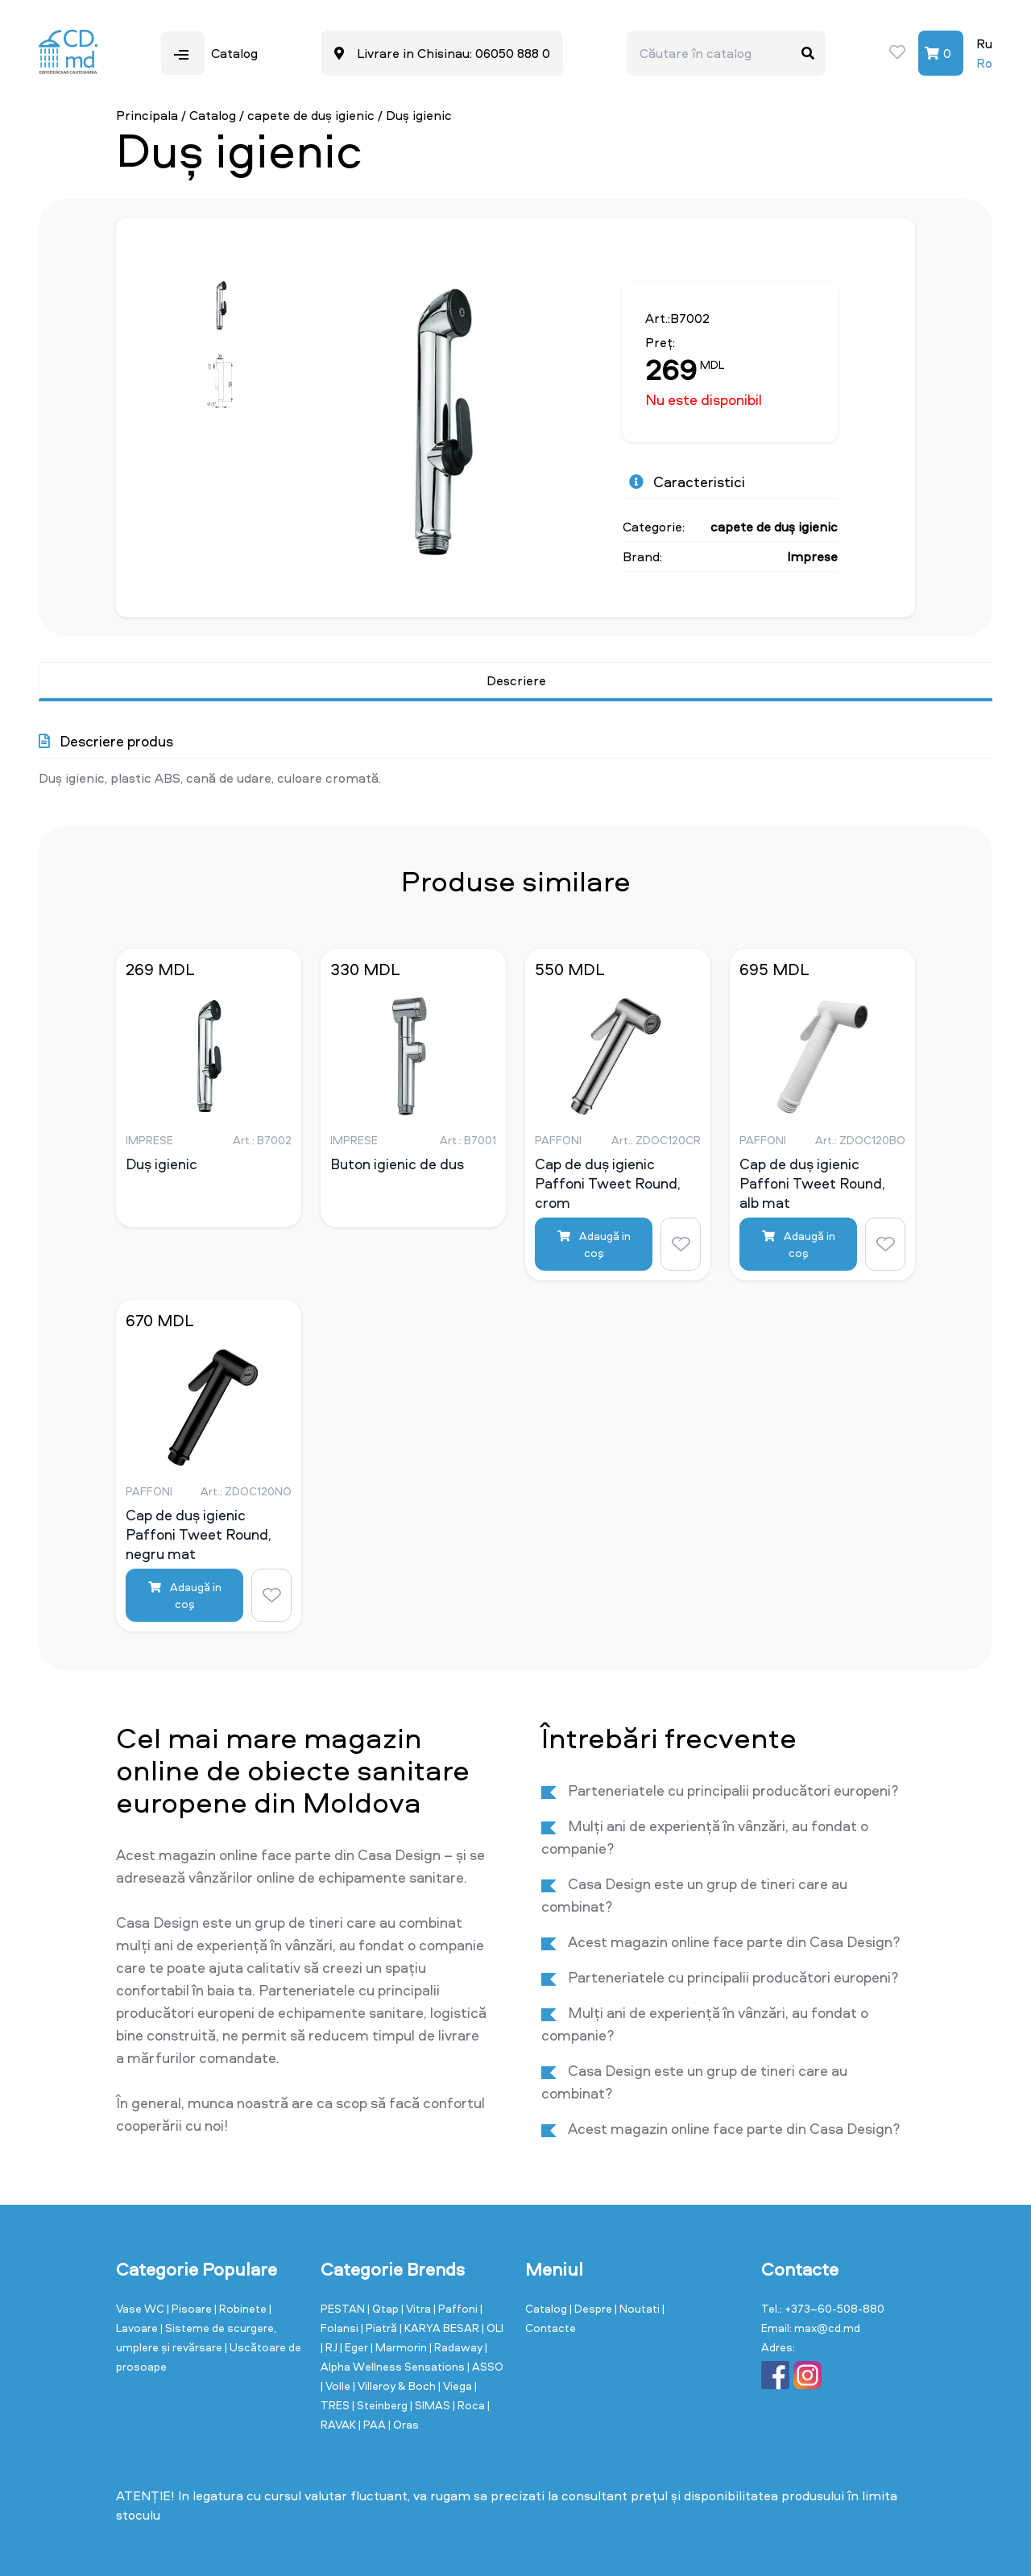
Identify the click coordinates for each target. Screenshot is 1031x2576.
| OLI (492, 2327)
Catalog (212, 115)
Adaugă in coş (594, 1244)
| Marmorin (400, 2347)
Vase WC (141, 2308)
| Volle (337, 2385)
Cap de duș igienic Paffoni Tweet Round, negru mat (198, 1534)
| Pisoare (190, 2308)
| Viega (456, 2385)
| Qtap (384, 2308)
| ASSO (485, 2366)
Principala (147, 115)
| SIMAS (431, 2405)
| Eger (355, 2347)
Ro (984, 63)
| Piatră (380, 2327)
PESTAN (344, 2308)
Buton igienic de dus (397, 1164)
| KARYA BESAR (441, 2327)
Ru (984, 43)
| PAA (373, 2424)
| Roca (470, 2405)
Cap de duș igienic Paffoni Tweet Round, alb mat (812, 1183)
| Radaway (457, 2347)
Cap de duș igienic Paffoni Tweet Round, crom (608, 1183)
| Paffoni (456, 2308)
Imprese (812, 556)
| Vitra (417, 2308)
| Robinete (241, 2308)
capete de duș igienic (311, 115)
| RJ (330, 2347)
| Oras (403, 2424)
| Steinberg (381, 2405)
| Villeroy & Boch (395, 2385)
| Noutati (638, 2308)
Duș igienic (161, 1164)
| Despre (592, 2308)
